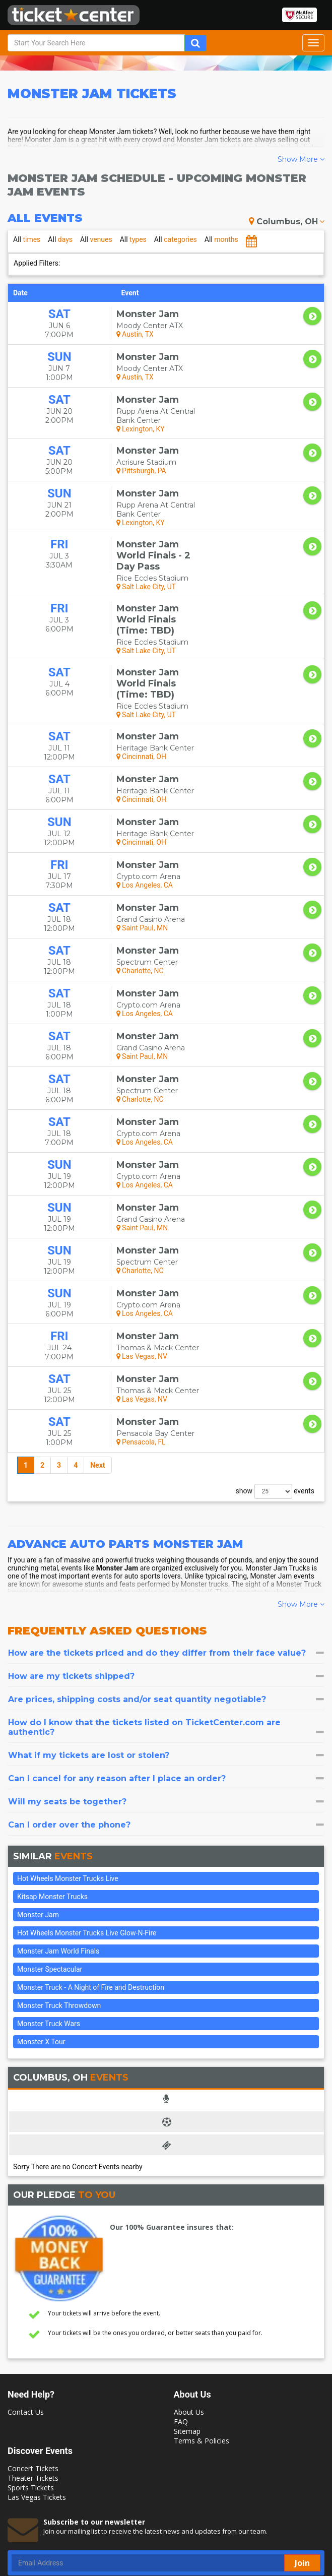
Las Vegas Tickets (37, 2417)
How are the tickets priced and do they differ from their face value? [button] (166, 1573)
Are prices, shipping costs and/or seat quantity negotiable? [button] (166, 1619)
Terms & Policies (201, 2361)
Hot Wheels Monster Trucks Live (67, 1799)
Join (302, 2483)
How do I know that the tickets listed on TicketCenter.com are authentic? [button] (166, 1647)
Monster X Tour (41, 1962)
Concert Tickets (33, 2389)
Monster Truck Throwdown (59, 1926)
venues (96, 239)
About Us (189, 2332)
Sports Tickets (31, 2408)
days (60, 239)
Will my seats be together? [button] (166, 1722)
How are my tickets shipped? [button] (166, 1596)
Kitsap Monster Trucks (52, 1817)
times (26, 239)
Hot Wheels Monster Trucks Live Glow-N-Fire (87, 1853)
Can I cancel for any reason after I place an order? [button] (166, 1699)
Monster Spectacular (49, 1890)
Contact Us (26, 2332)
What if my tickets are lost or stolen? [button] (166, 1675)
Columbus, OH (286, 221)
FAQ (181, 2342)
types (133, 239)
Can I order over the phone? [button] (166, 1745)
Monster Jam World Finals (58, 1871)
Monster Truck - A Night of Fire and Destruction (90, 1908)
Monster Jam (38, 1835)
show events (275, 1411)
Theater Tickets (33, 2398)
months (221, 239)
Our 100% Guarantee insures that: (172, 2147)
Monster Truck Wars (48, 1944)
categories (175, 239)
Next (97, 1385)
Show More (301, 159)
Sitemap (187, 2351)
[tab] (166, 1573)
